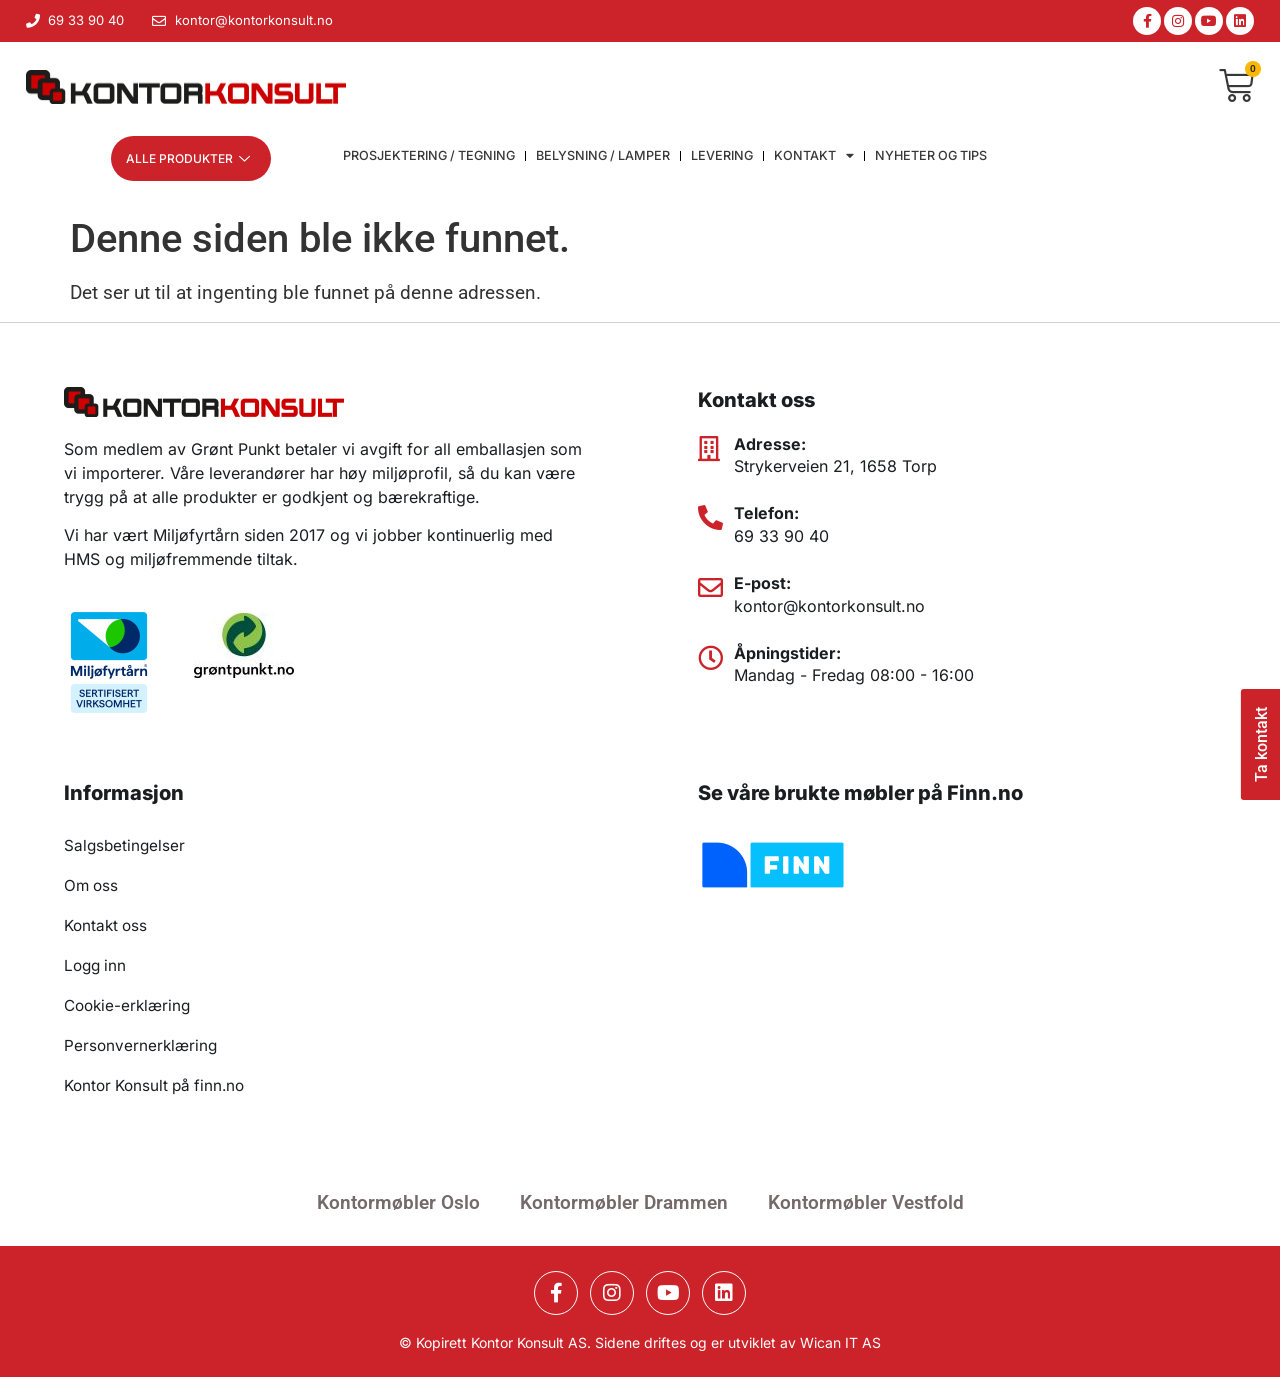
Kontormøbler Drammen (624, 1203)
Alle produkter (188, 158)
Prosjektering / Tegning (431, 159)
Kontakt (824, 159)
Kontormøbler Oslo (398, 1203)
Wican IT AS (840, 1343)
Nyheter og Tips (942, 159)
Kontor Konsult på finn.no (159, 1087)
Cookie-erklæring (130, 1007)
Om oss (92, 887)
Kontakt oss (108, 927)
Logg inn (97, 967)
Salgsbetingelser (126, 847)
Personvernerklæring (142, 1047)
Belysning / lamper (609, 159)
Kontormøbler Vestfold (866, 1203)
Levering (731, 159)
